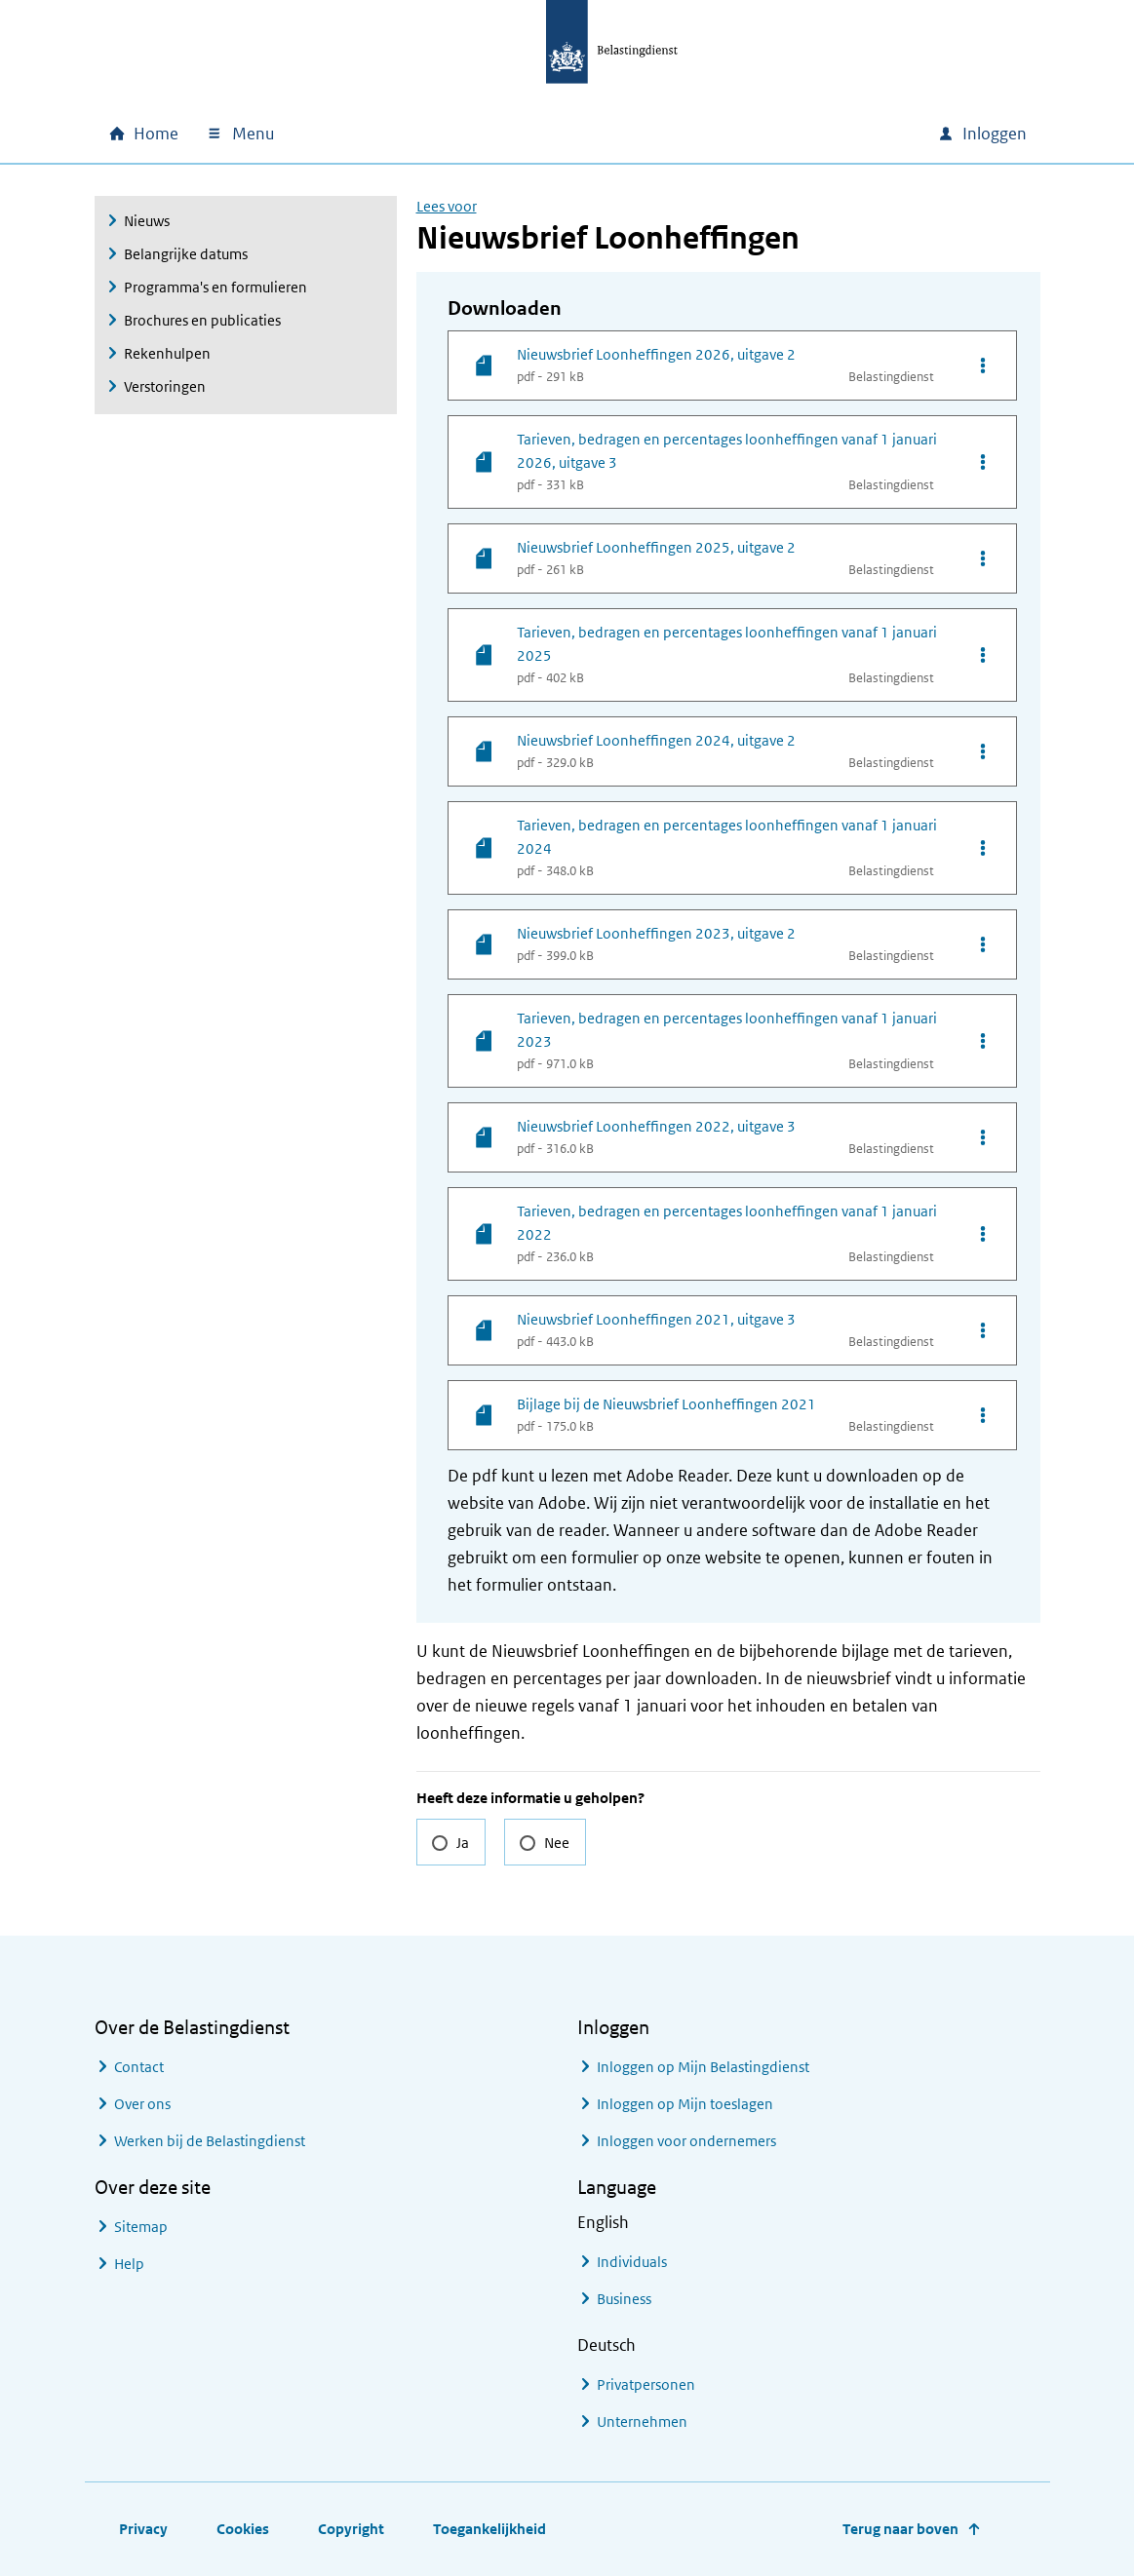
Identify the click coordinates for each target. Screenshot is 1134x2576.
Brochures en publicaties (202, 320)
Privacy (143, 2528)
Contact (139, 2066)
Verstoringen (165, 386)
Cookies (242, 2528)
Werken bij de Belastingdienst (209, 2141)
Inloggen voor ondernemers (686, 2141)
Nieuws (147, 220)
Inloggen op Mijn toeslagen (685, 2104)
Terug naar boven (900, 2528)
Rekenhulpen (167, 353)
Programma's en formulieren (215, 287)
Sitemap (141, 2226)
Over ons (142, 2104)
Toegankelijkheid (489, 2528)
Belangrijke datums (186, 254)
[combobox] (756, 133)
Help (129, 2263)
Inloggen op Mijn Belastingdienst (703, 2066)
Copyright (351, 2528)
